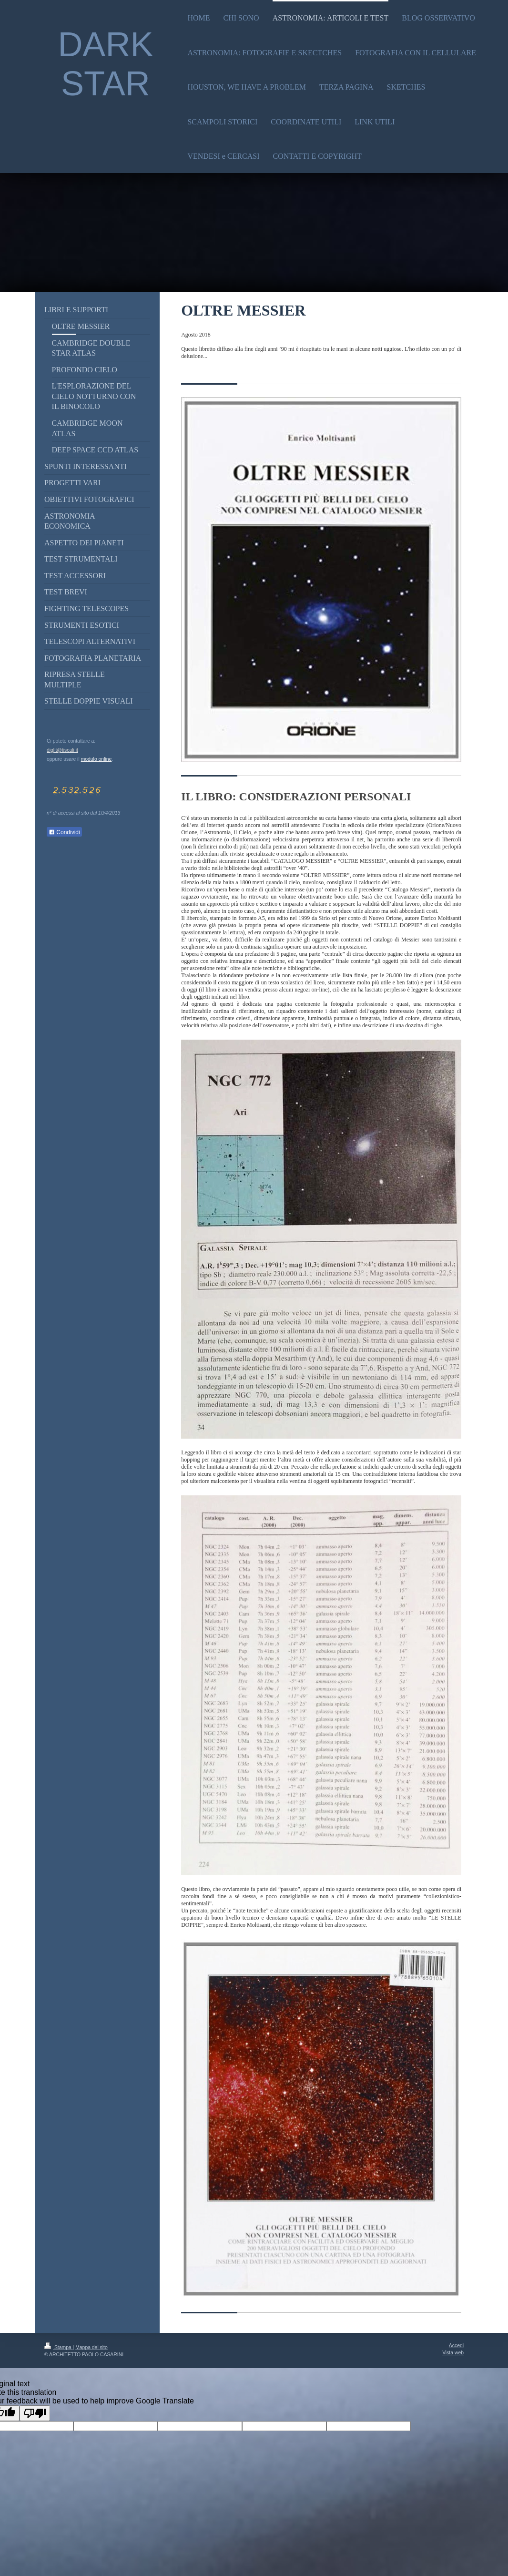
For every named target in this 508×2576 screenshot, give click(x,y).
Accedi (456, 2345)
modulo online (96, 759)
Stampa (58, 2347)
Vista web (453, 2352)
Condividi (64, 832)
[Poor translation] (35, 2413)
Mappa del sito (91, 2347)
